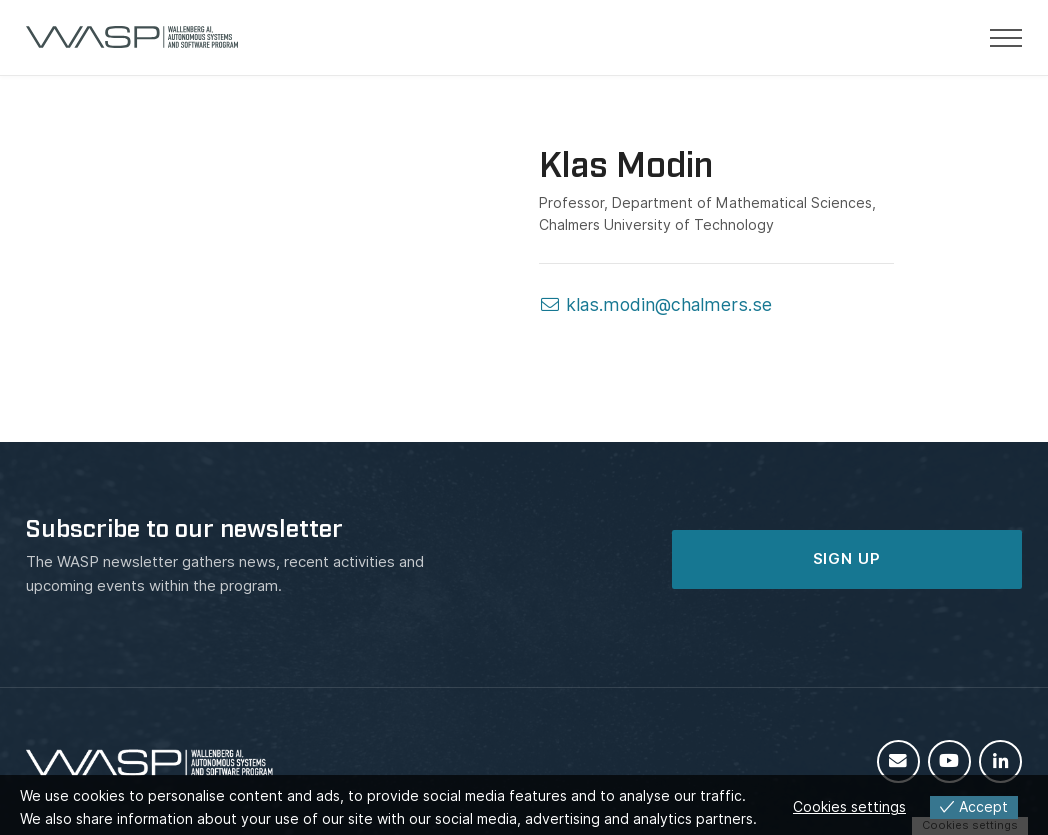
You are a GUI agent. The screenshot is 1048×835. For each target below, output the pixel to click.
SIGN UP (847, 559)
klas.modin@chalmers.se (655, 304)
